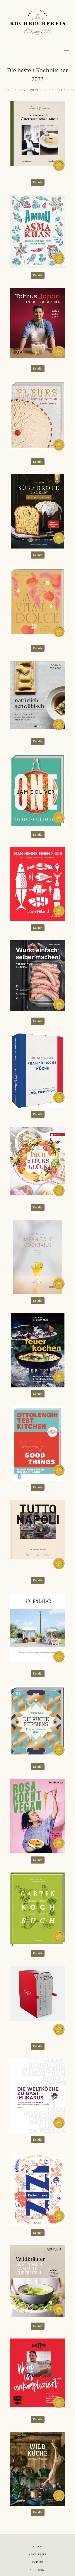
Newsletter (37, 2554)
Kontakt (37, 2562)
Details (37, 182)
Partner (38, 2546)
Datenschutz (37, 2570)
